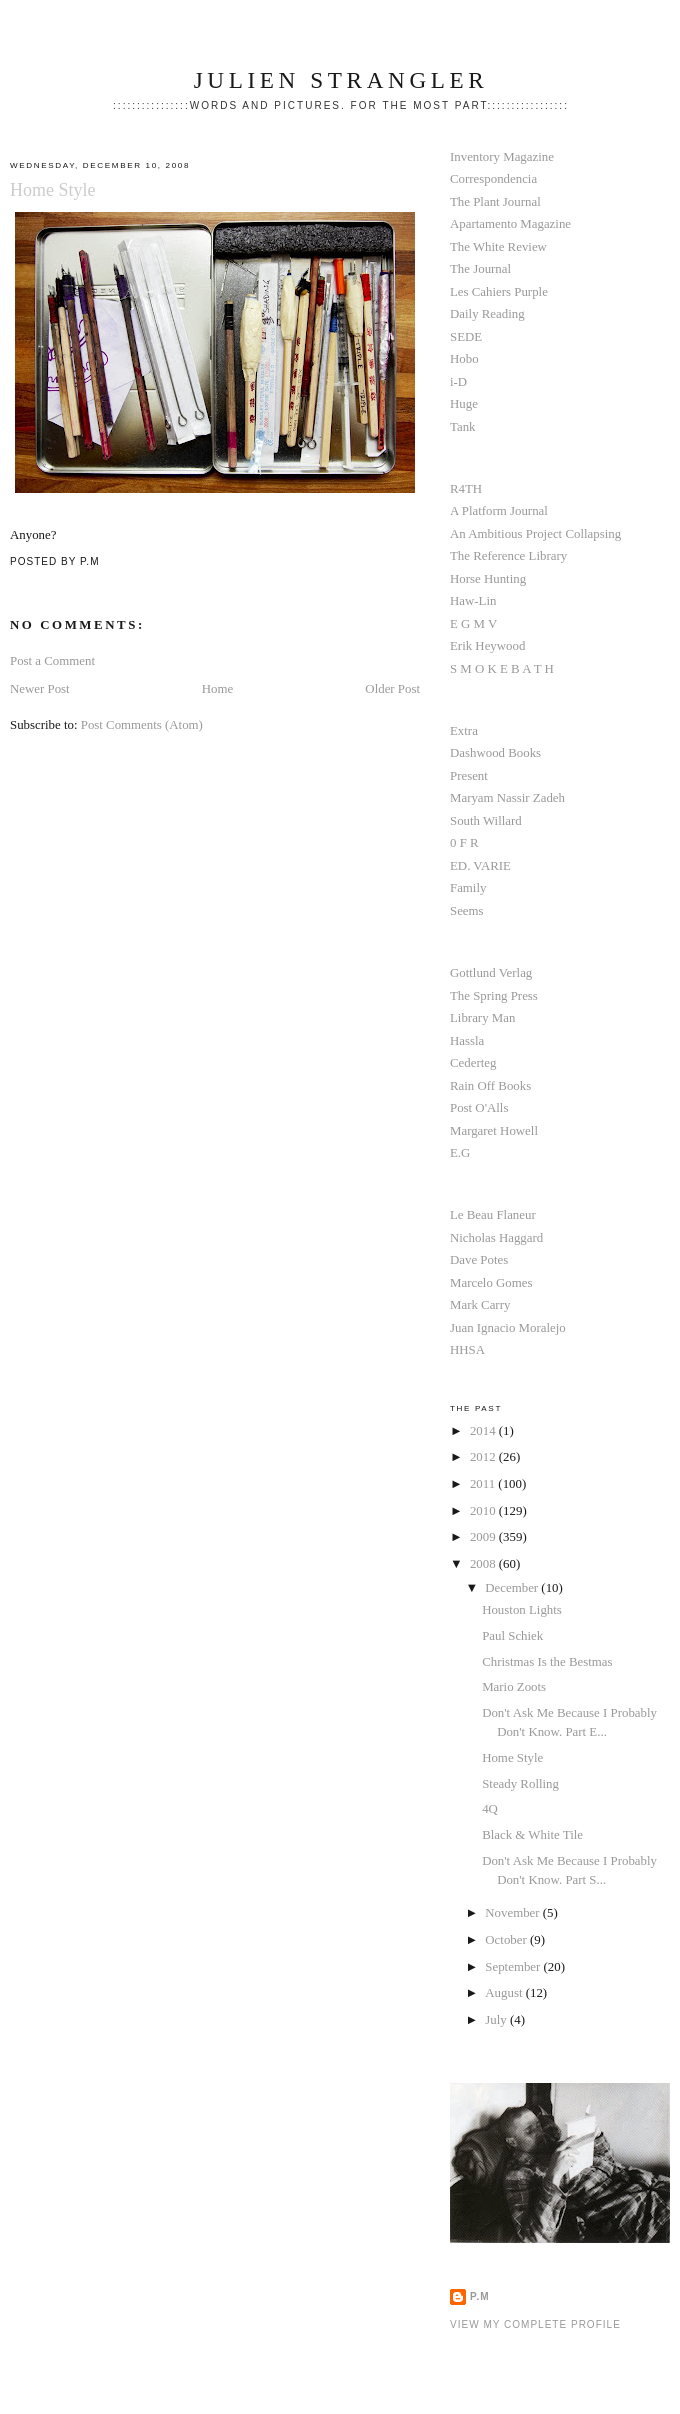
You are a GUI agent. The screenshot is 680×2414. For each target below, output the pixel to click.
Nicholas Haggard (496, 1238)
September (514, 1967)
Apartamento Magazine (510, 224)
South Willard (486, 821)
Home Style (53, 190)
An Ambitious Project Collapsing (535, 534)
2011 (484, 1484)
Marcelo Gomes (491, 1283)
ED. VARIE (480, 866)
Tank (463, 427)
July (497, 2020)
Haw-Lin (473, 601)
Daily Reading (487, 314)
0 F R (464, 843)
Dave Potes (479, 1260)
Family (468, 888)
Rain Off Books (490, 1086)
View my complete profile (535, 2324)
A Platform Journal (499, 511)
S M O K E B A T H (502, 669)
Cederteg (473, 1063)
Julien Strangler (341, 80)
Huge (464, 404)
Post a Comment (52, 661)
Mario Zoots (514, 1687)
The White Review (498, 247)
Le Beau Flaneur (493, 1215)
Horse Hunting (488, 579)
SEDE (466, 337)
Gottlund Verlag (491, 973)
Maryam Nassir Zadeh (507, 798)
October (507, 1940)
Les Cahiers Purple (499, 292)
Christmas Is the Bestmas (547, 1662)
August (505, 1993)
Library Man (482, 1018)
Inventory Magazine (502, 157)
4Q (490, 1809)
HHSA (467, 1350)
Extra (464, 731)
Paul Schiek (512, 1636)
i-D (458, 382)
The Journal (480, 269)
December (513, 1588)
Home (217, 689)
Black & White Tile (532, 1835)
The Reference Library (508, 556)
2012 (484, 1457)
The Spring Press (494, 996)
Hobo (464, 359)
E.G (460, 1153)
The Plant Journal (495, 202)
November (514, 1913)
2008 (484, 1564)
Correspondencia (493, 179)
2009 (484, 1537)
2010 (484, 1511)
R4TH (466, 489)
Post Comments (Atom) (142, 725)
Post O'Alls (479, 1108)
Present (469, 776)
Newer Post (40, 689)
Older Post (392, 689)
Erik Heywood (487, 646)
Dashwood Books (495, 753)
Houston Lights (522, 1610)
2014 (484, 1431)
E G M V (473, 624)
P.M (480, 2296)
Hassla (467, 1041)
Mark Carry (480, 1305)
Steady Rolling (520, 1784)
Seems (467, 911)
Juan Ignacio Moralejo (508, 1328)
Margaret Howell (494, 1131)
